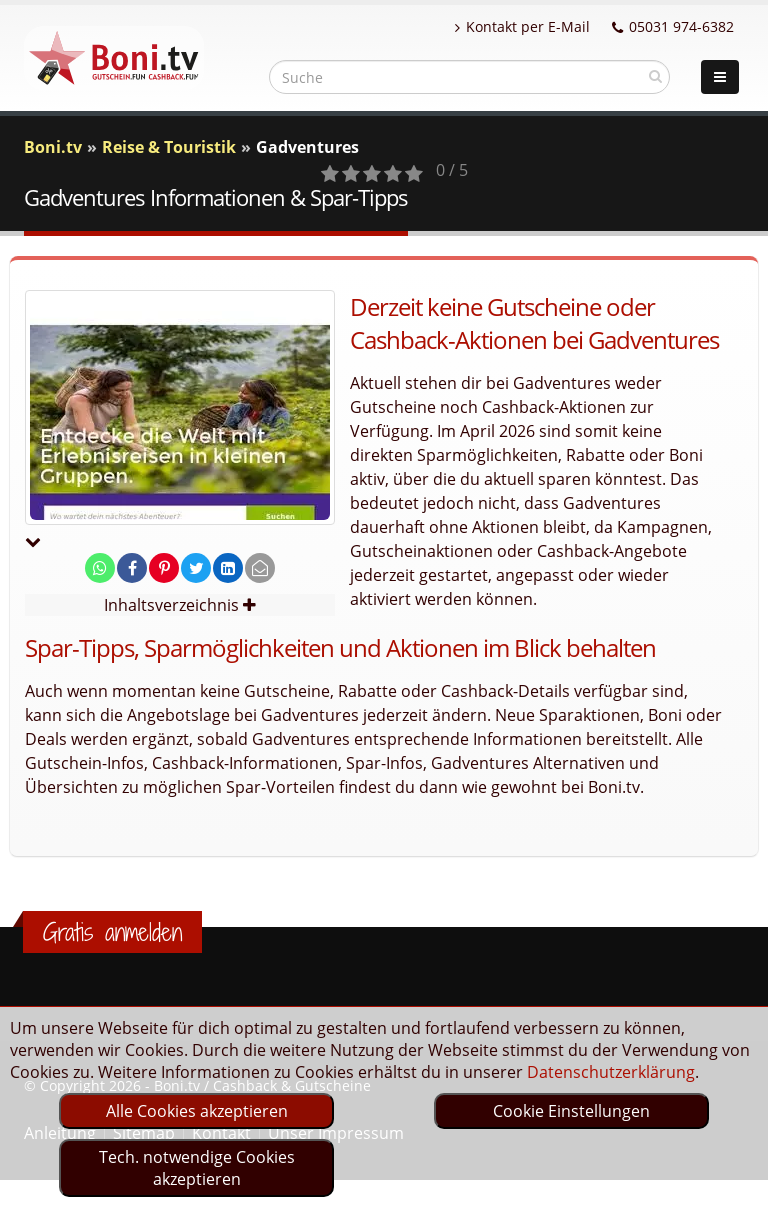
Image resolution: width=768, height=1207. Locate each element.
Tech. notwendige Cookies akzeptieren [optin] (197, 1168)
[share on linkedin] (228, 568)
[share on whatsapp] (100, 568)
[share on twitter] (196, 568)
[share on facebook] (132, 568)
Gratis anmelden (112, 932)
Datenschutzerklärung (611, 1072)
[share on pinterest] (164, 568)
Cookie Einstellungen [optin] (571, 1111)
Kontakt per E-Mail (522, 26)
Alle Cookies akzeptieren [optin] (197, 1111)
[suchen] (655, 76)
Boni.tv (53, 147)
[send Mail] (260, 568)
